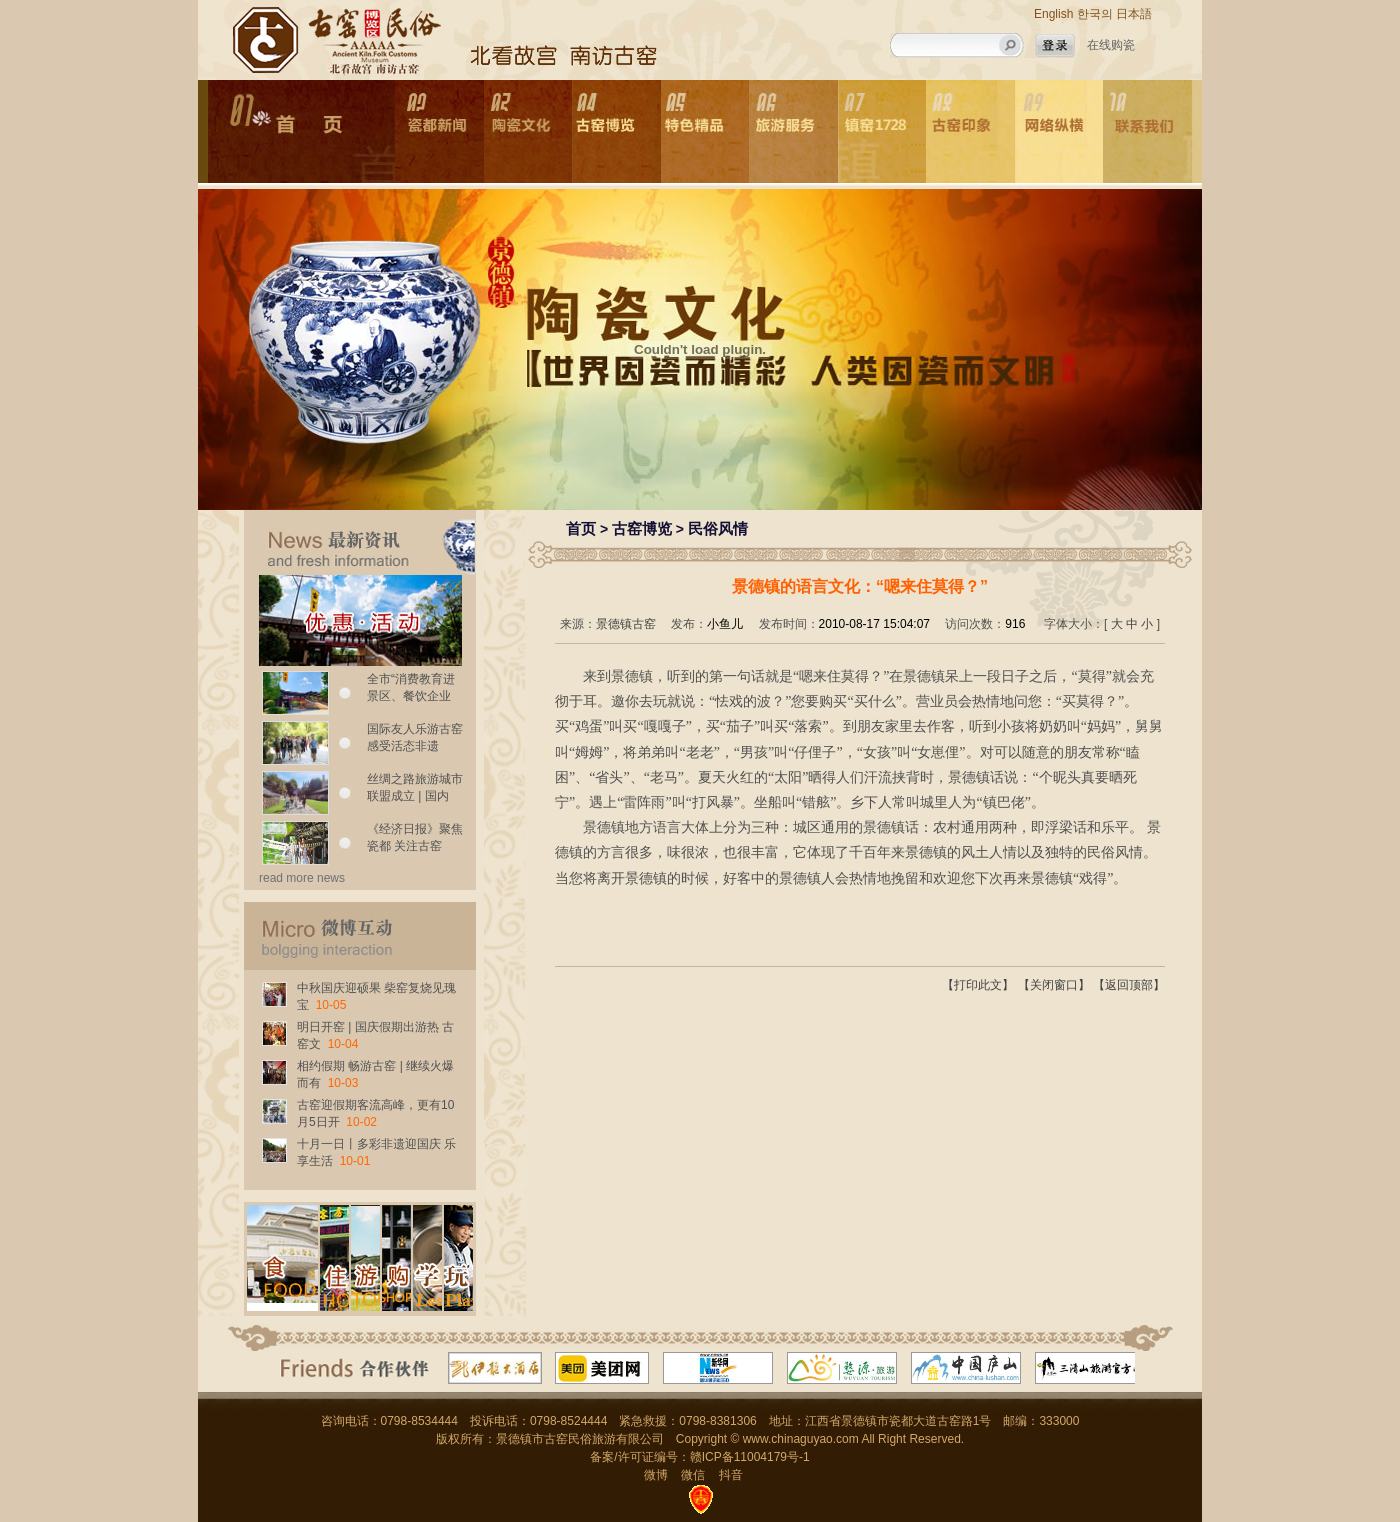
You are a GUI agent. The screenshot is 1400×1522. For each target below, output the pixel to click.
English (1053, 14)
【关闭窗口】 (1054, 985)
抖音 (731, 1475)
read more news (302, 878)
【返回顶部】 (1129, 985)
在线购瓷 (1111, 45)
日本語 (1134, 14)
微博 (656, 1475)
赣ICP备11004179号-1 (750, 1457)
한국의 (1095, 14)
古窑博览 (642, 528)
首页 (581, 528)
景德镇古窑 (626, 624)
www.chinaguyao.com (801, 1439)
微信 (693, 1475)
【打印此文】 (978, 985)
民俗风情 (718, 528)
